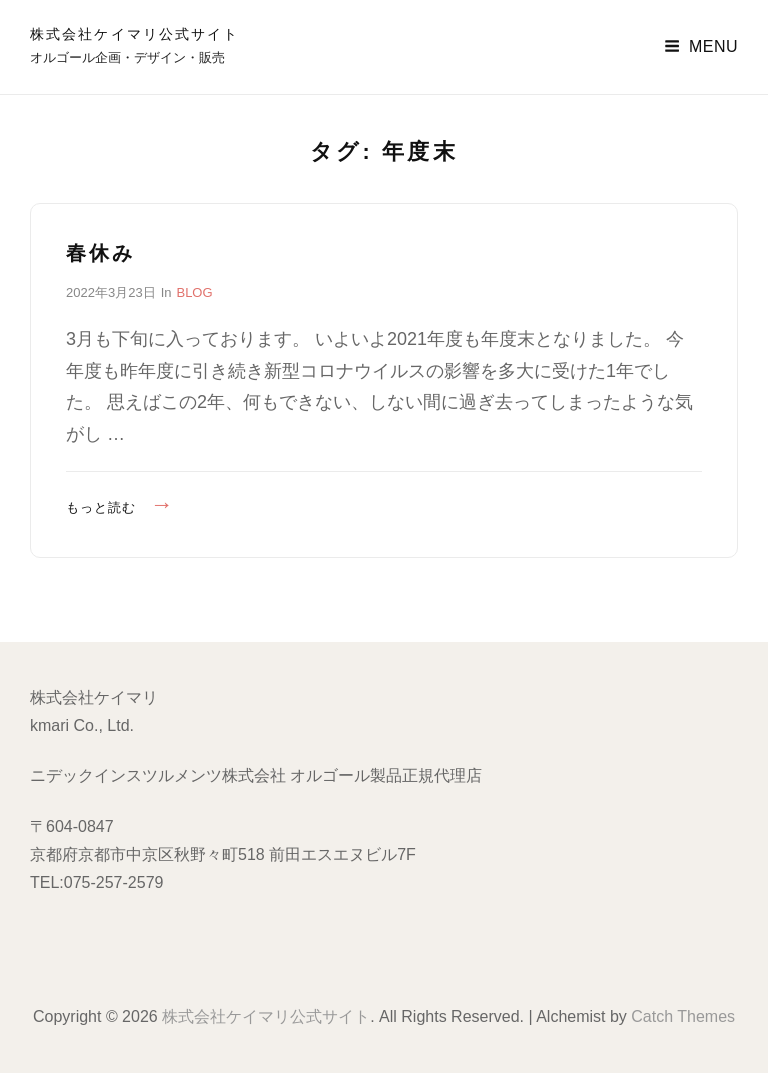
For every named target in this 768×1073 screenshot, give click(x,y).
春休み (100, 253)
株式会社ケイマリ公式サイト (134, 34)
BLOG (194, 292)
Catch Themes (683, 1016)
